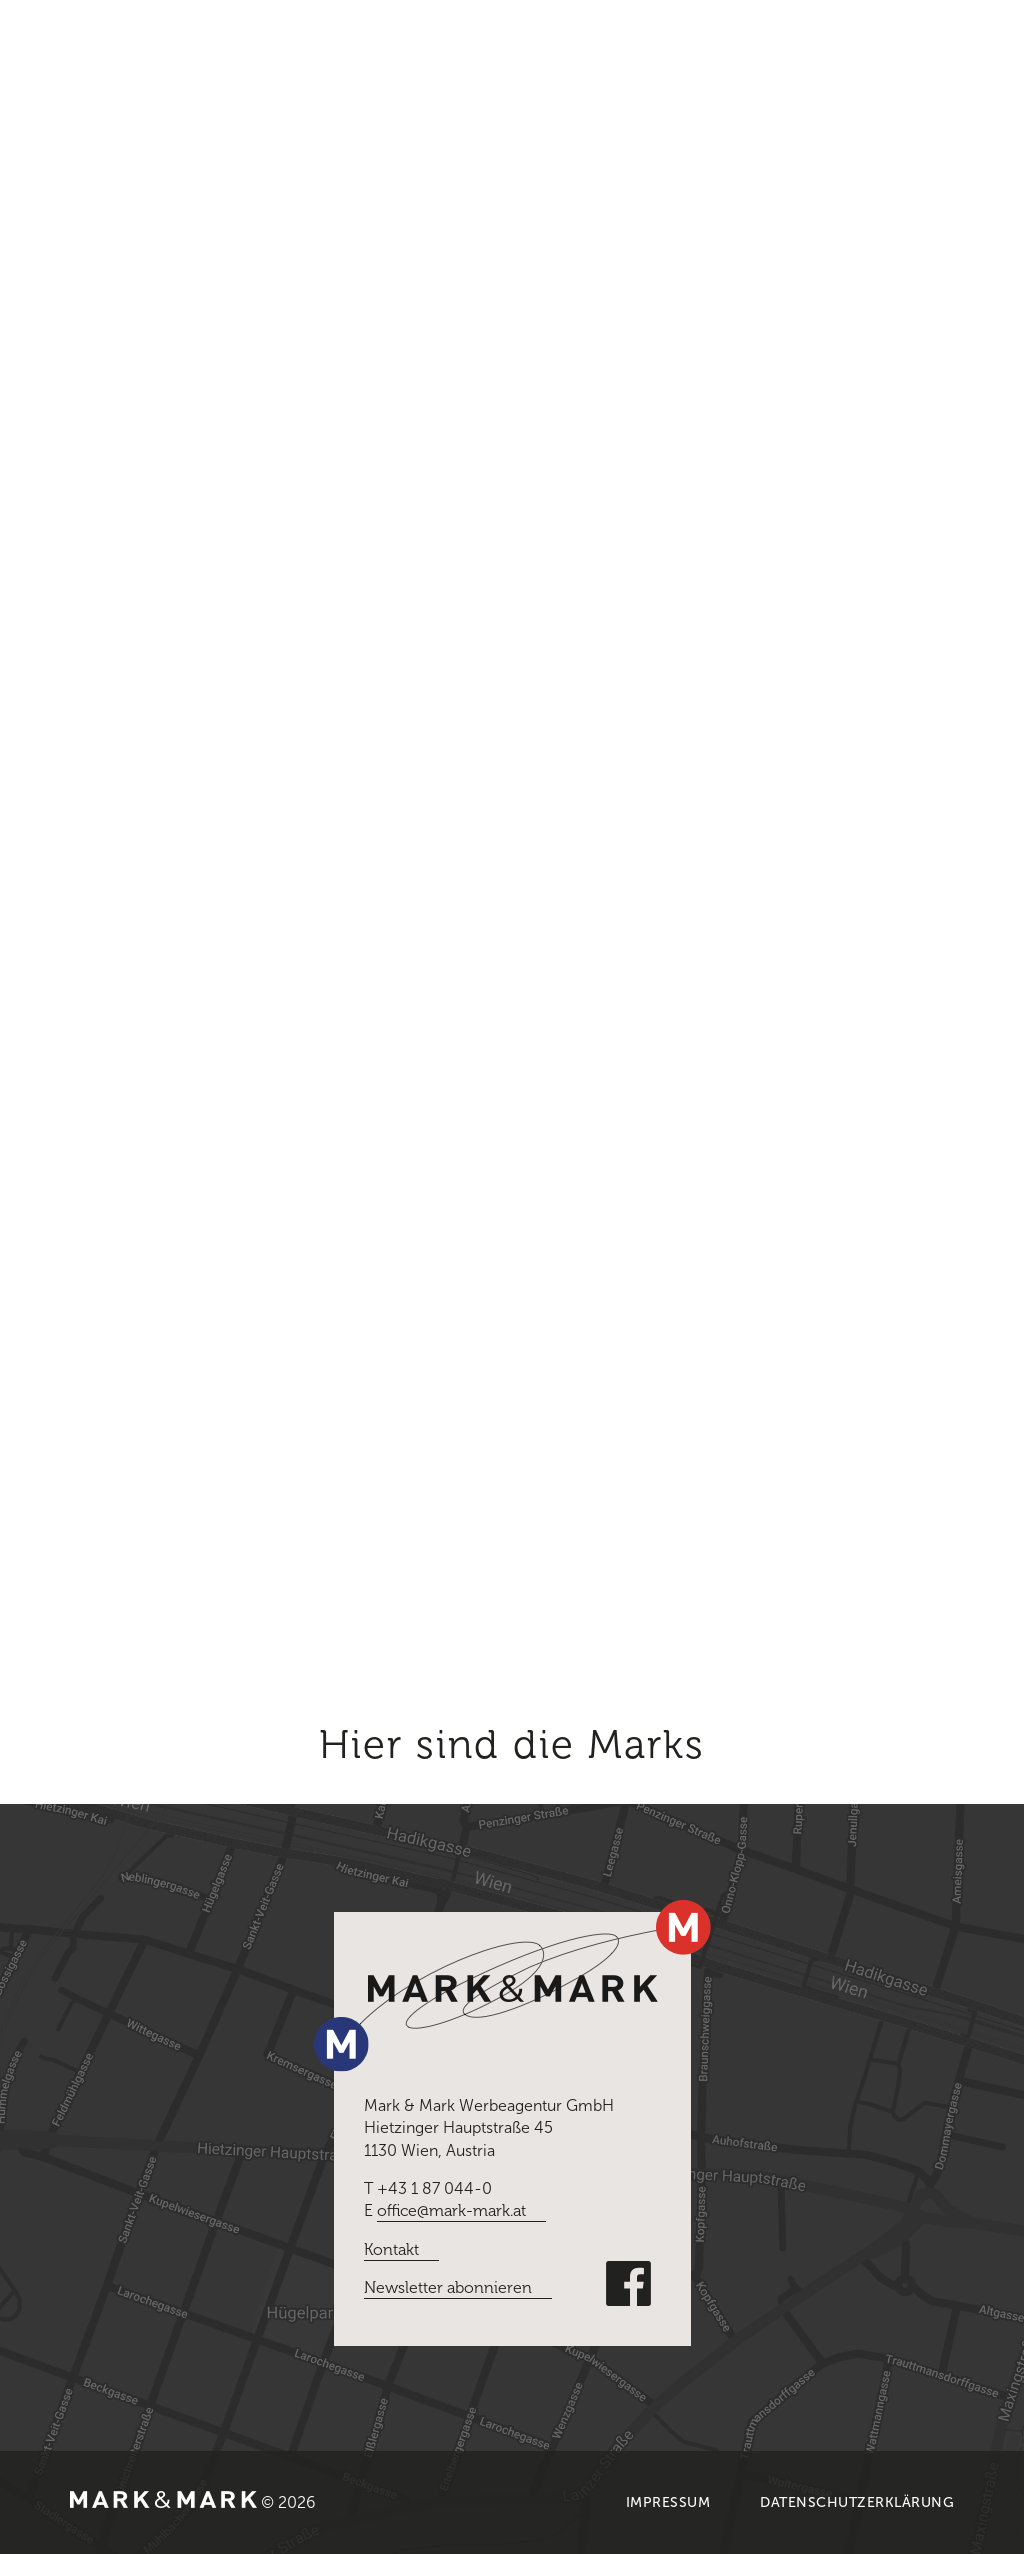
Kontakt (391, 2249)
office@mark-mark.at (451, 2210)
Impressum (668, 2502)
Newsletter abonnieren (448, 2287)
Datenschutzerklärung (857, 2502)
